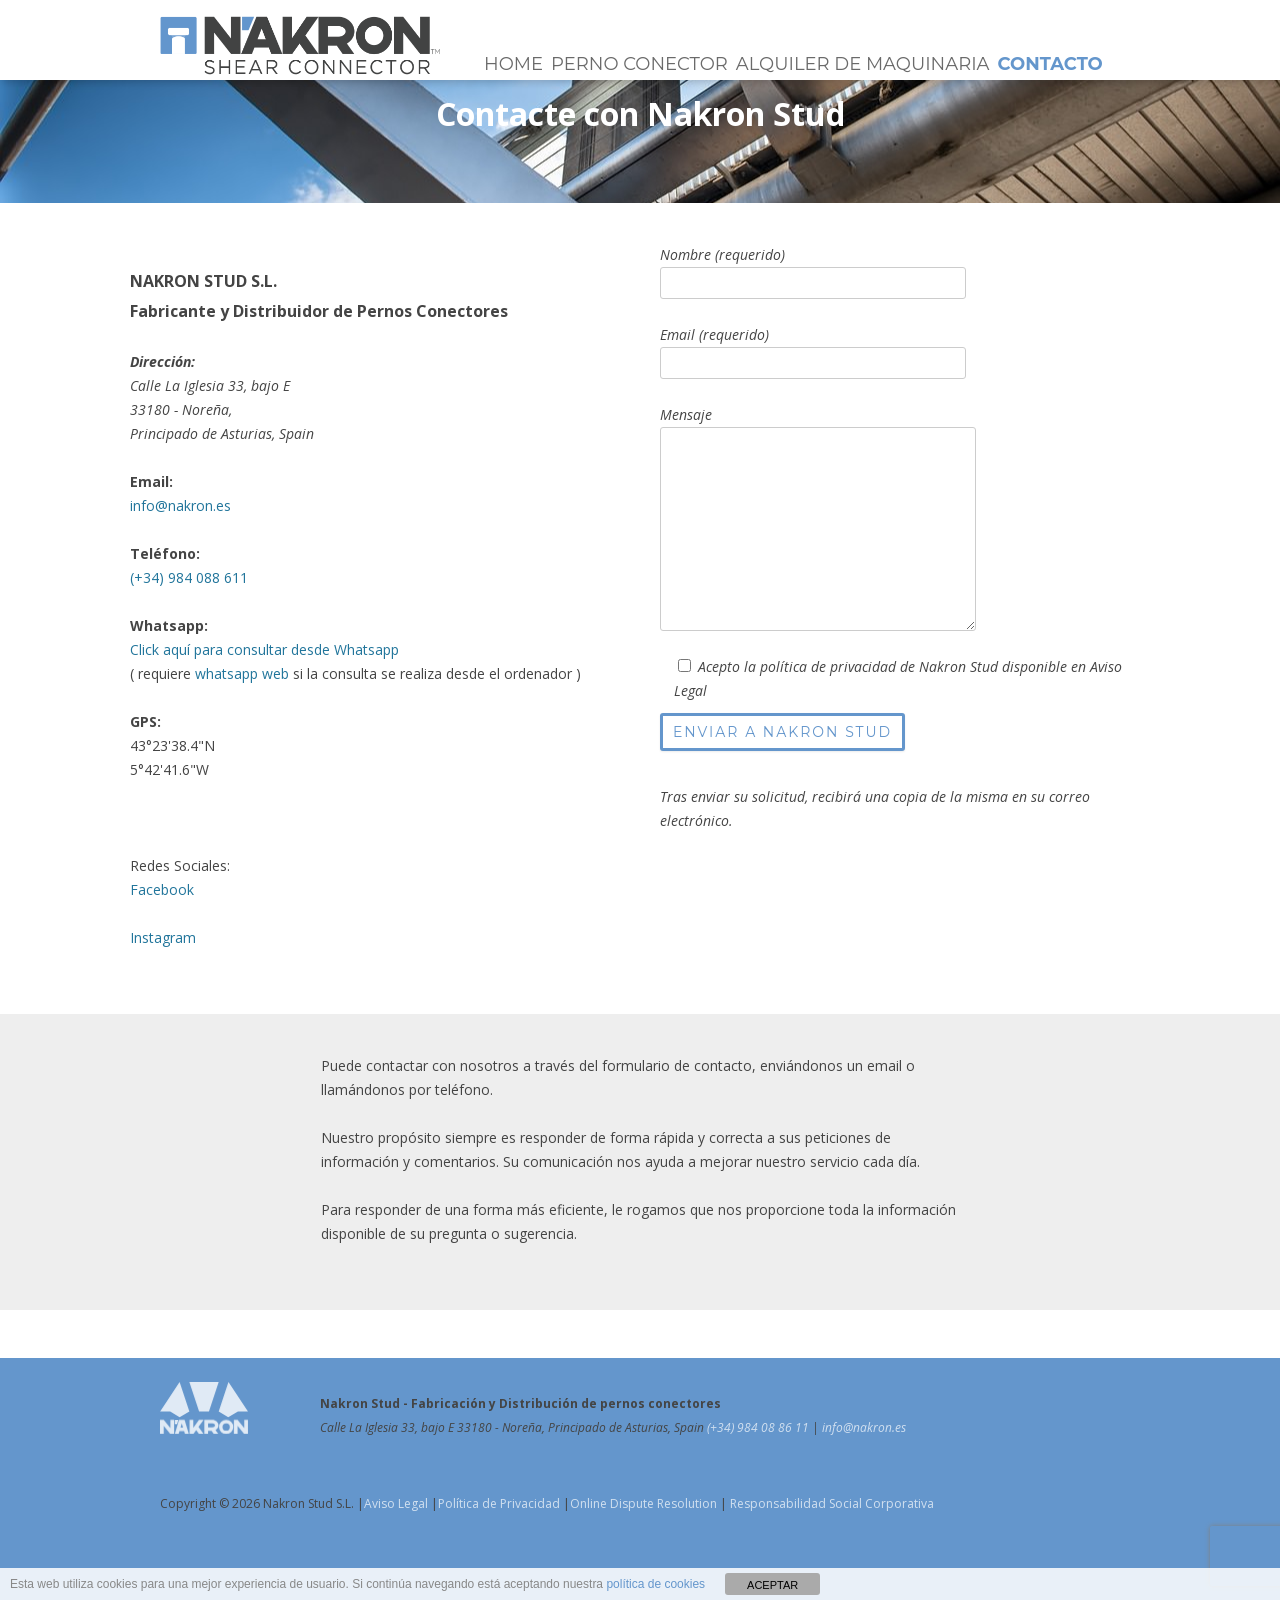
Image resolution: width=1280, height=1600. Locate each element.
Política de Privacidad (499, 1503)
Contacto (1050, 64)
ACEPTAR (772, 1585)
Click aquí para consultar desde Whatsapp (264, 649)
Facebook (162, 889)
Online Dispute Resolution (643, 1503)
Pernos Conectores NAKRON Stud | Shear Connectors (300, 45)
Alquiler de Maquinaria (863, 64)
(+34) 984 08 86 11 (759, 1427)
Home (513, 64)
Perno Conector (639, 64)
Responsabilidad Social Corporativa (830, 1503)
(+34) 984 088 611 (189, 577)
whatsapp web (242, 673)
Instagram (163, 937)
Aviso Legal (396, 1503)
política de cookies (655, 1584)
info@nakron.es (180, 505)
